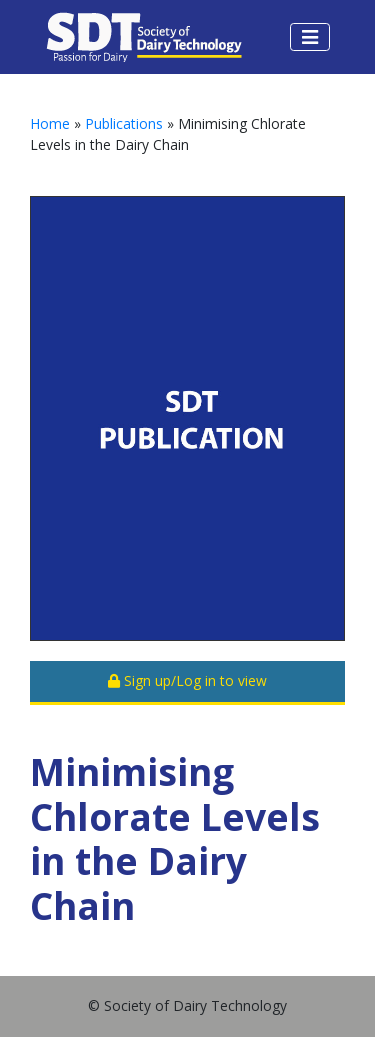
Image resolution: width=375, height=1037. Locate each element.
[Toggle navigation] (310, 37)
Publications (124, 123)
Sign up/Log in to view (187, 680)
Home (50, 123)
